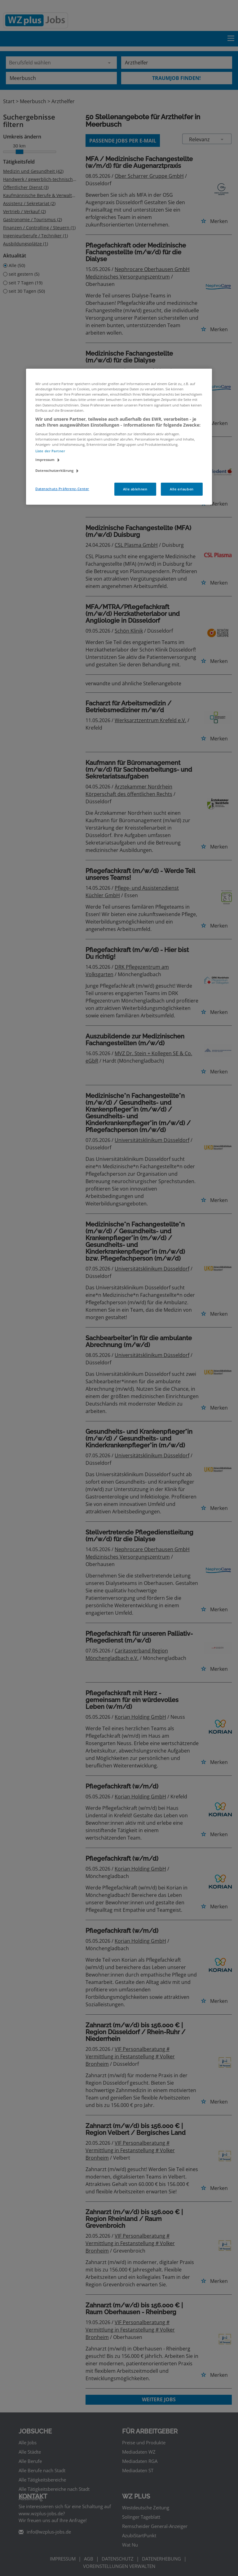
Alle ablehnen (135, 489)
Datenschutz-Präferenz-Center (62, 488)
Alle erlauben (181, 489)
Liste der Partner (50, 451)
